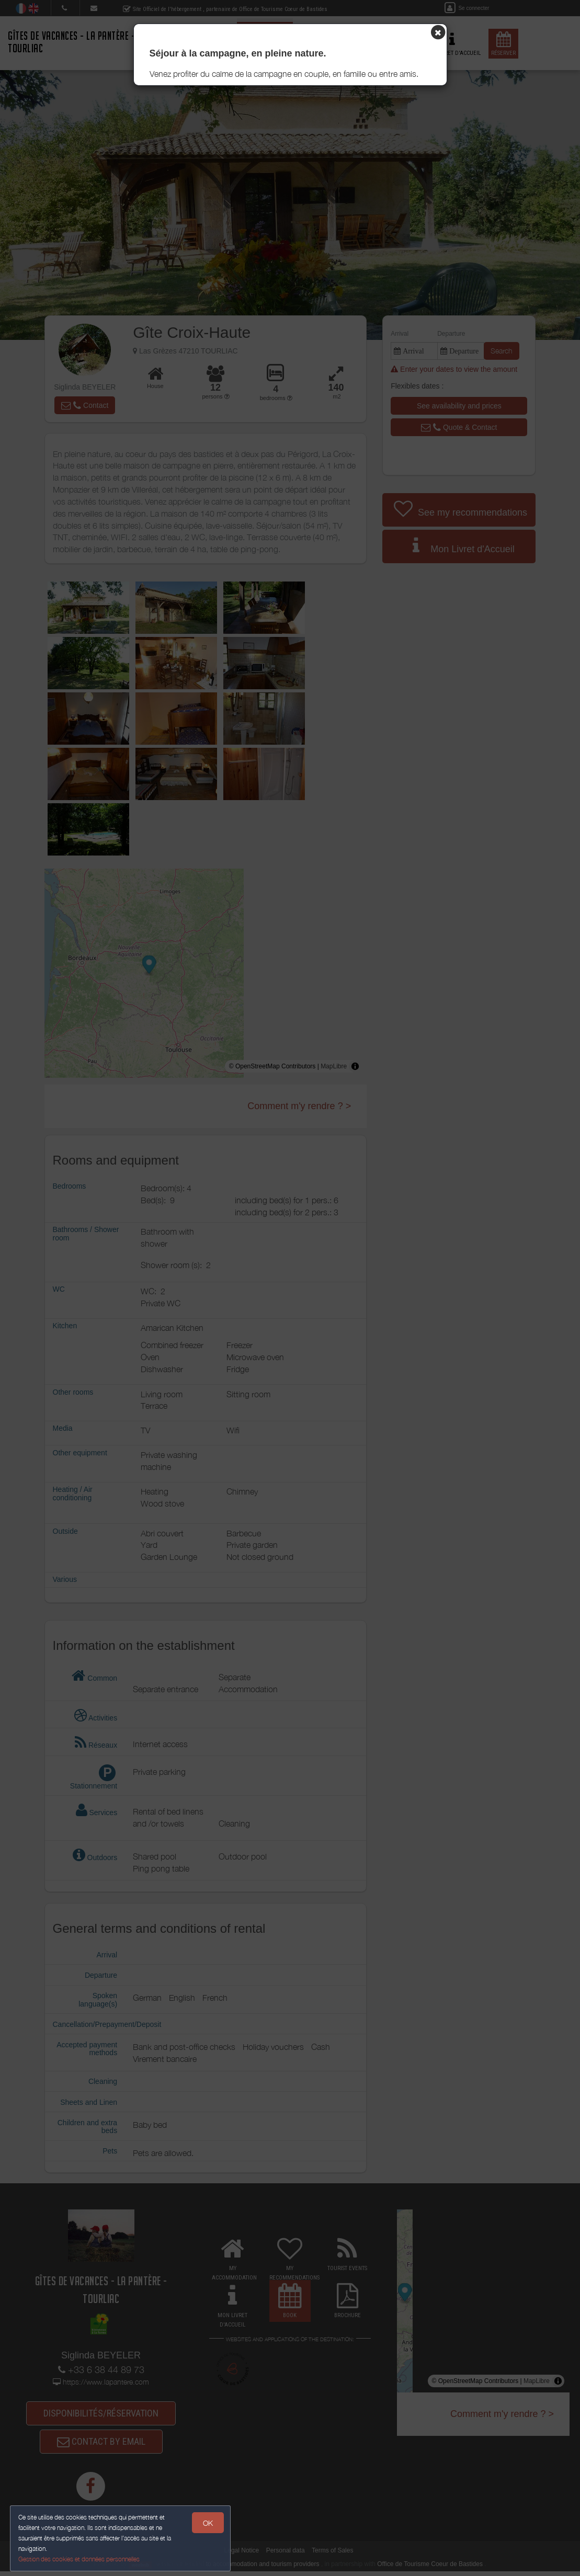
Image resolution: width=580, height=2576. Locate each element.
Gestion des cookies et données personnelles (79, 2558)
